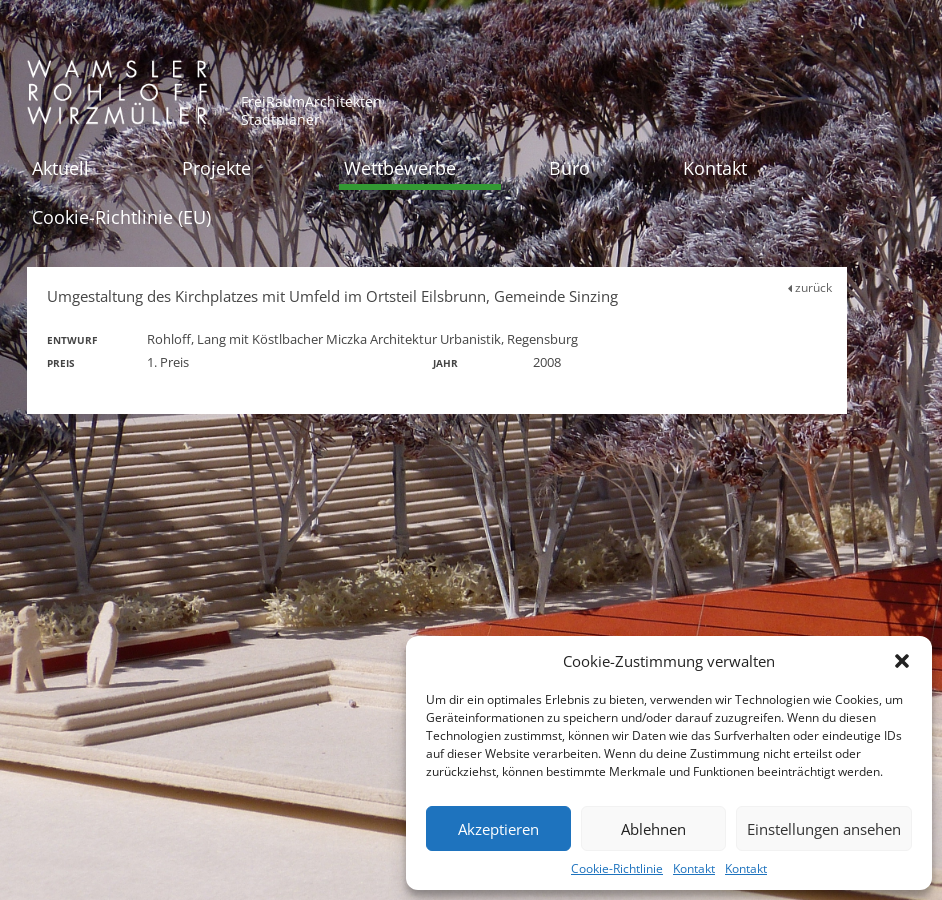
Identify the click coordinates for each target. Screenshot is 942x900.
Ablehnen (653, 829)
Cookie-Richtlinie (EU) (121, 217)
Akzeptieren (498, 829)
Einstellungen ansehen (824, 829)
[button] (902, 661)
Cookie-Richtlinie (617, 868)
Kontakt (694, 868)
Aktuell (60, 168)
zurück (810, 287)
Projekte (216, 168)
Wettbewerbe (400, 168)
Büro (569, 168)
